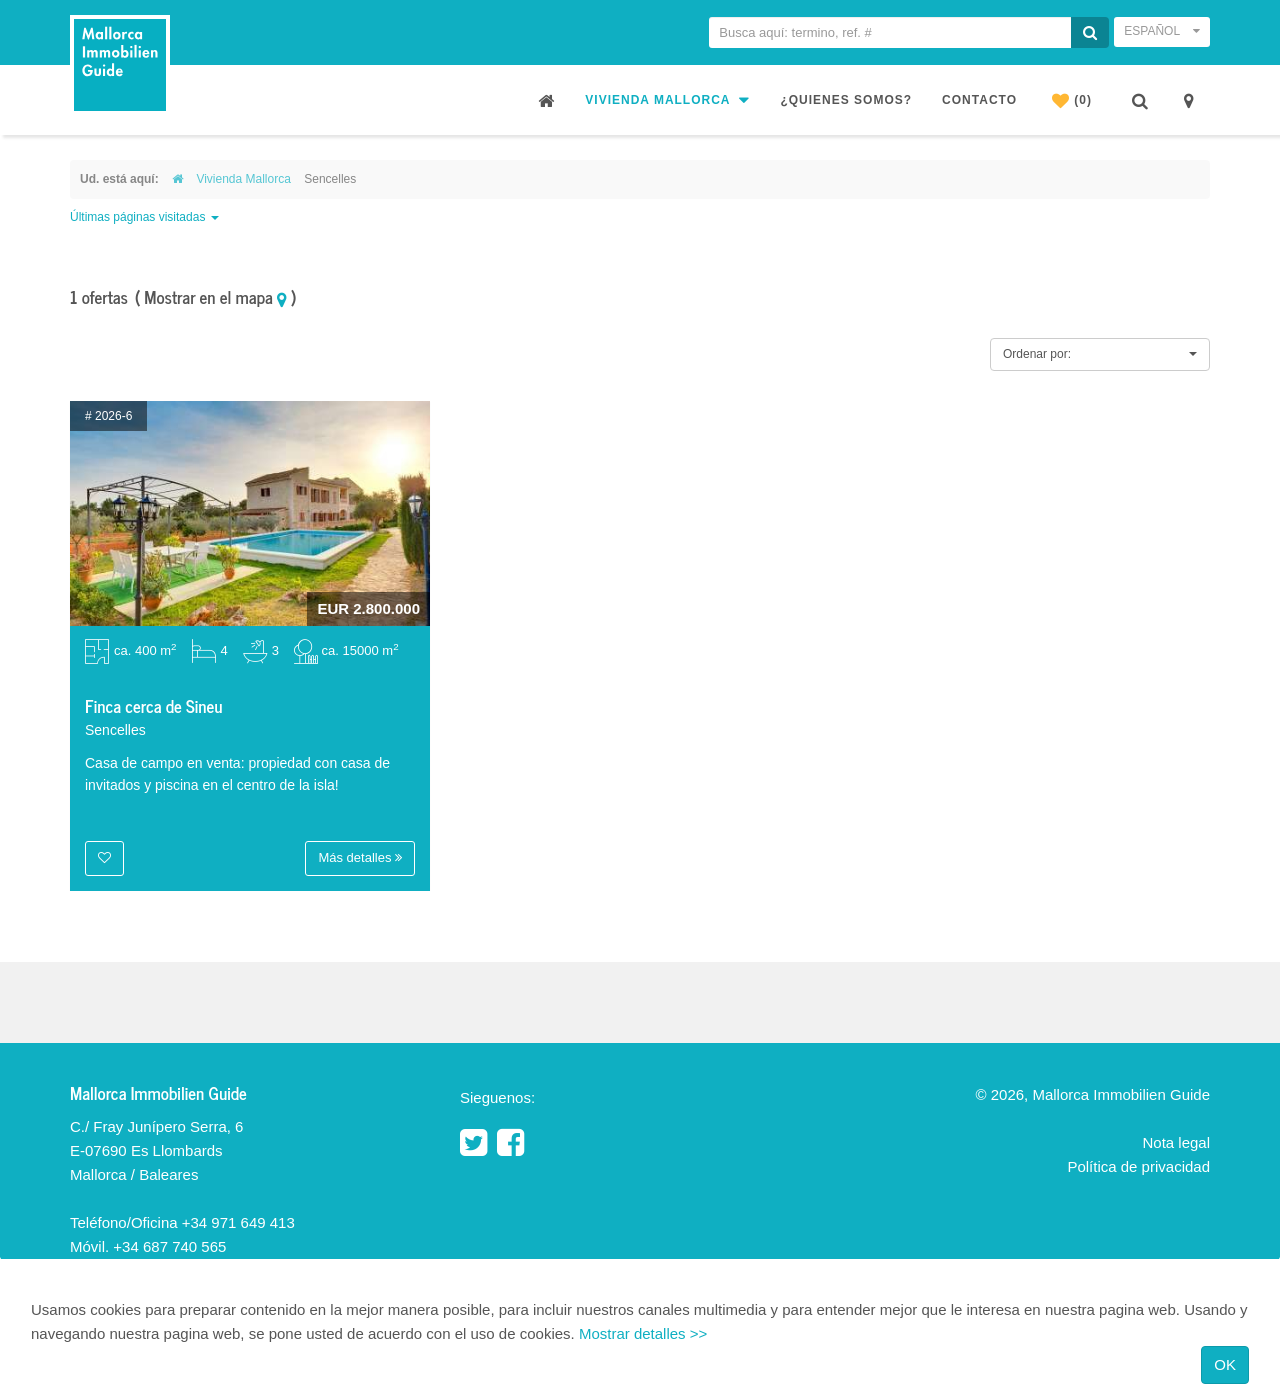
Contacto (979, 100)
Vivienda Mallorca (667, 99)
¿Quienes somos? (846, 100)
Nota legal (1176, 1142)
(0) (1072, 100)
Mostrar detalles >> (643, 1333)
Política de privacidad (1138, 1166)
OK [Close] (1225, 1364)
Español (1162, 31)
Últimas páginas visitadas (144, 217)
